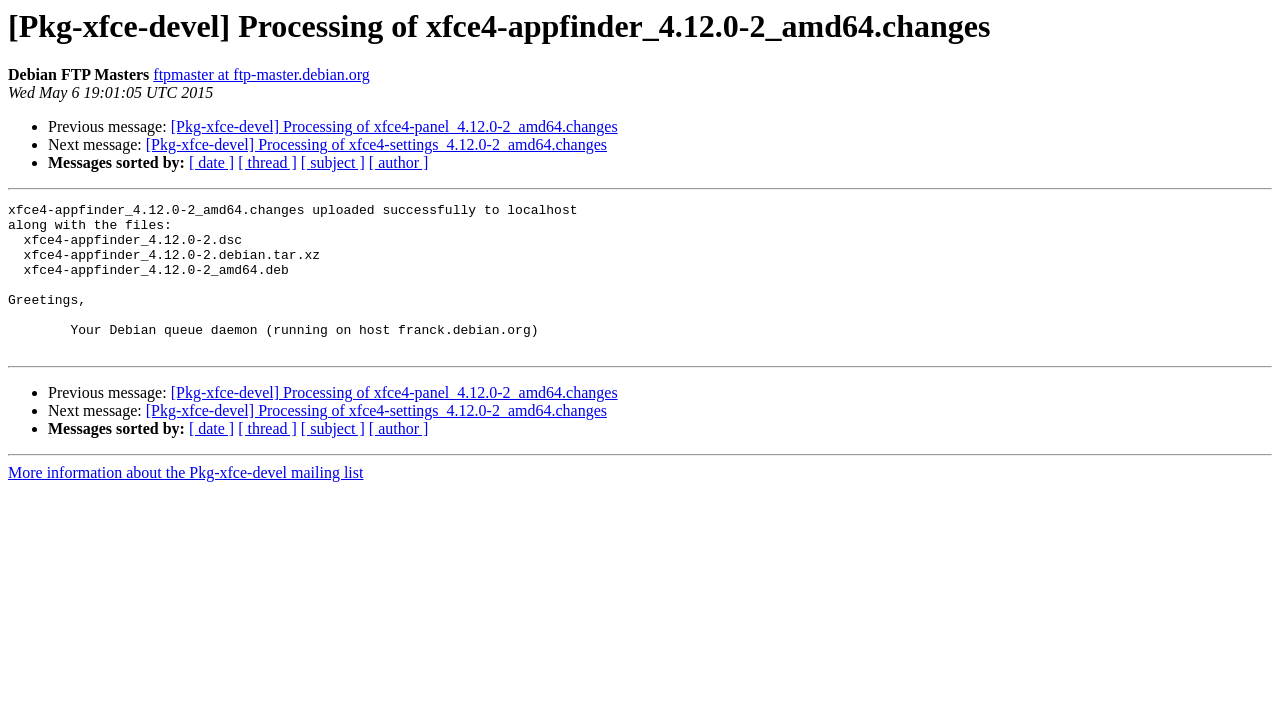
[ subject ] (333, 162)
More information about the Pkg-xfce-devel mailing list (185, 502)
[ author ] (399, 162)
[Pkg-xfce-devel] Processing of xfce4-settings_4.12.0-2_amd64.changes (376, 144)
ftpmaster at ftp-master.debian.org (261, 74)
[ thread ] (267, 162)
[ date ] (211, 162)
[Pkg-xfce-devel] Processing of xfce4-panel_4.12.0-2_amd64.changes (394, 126)
